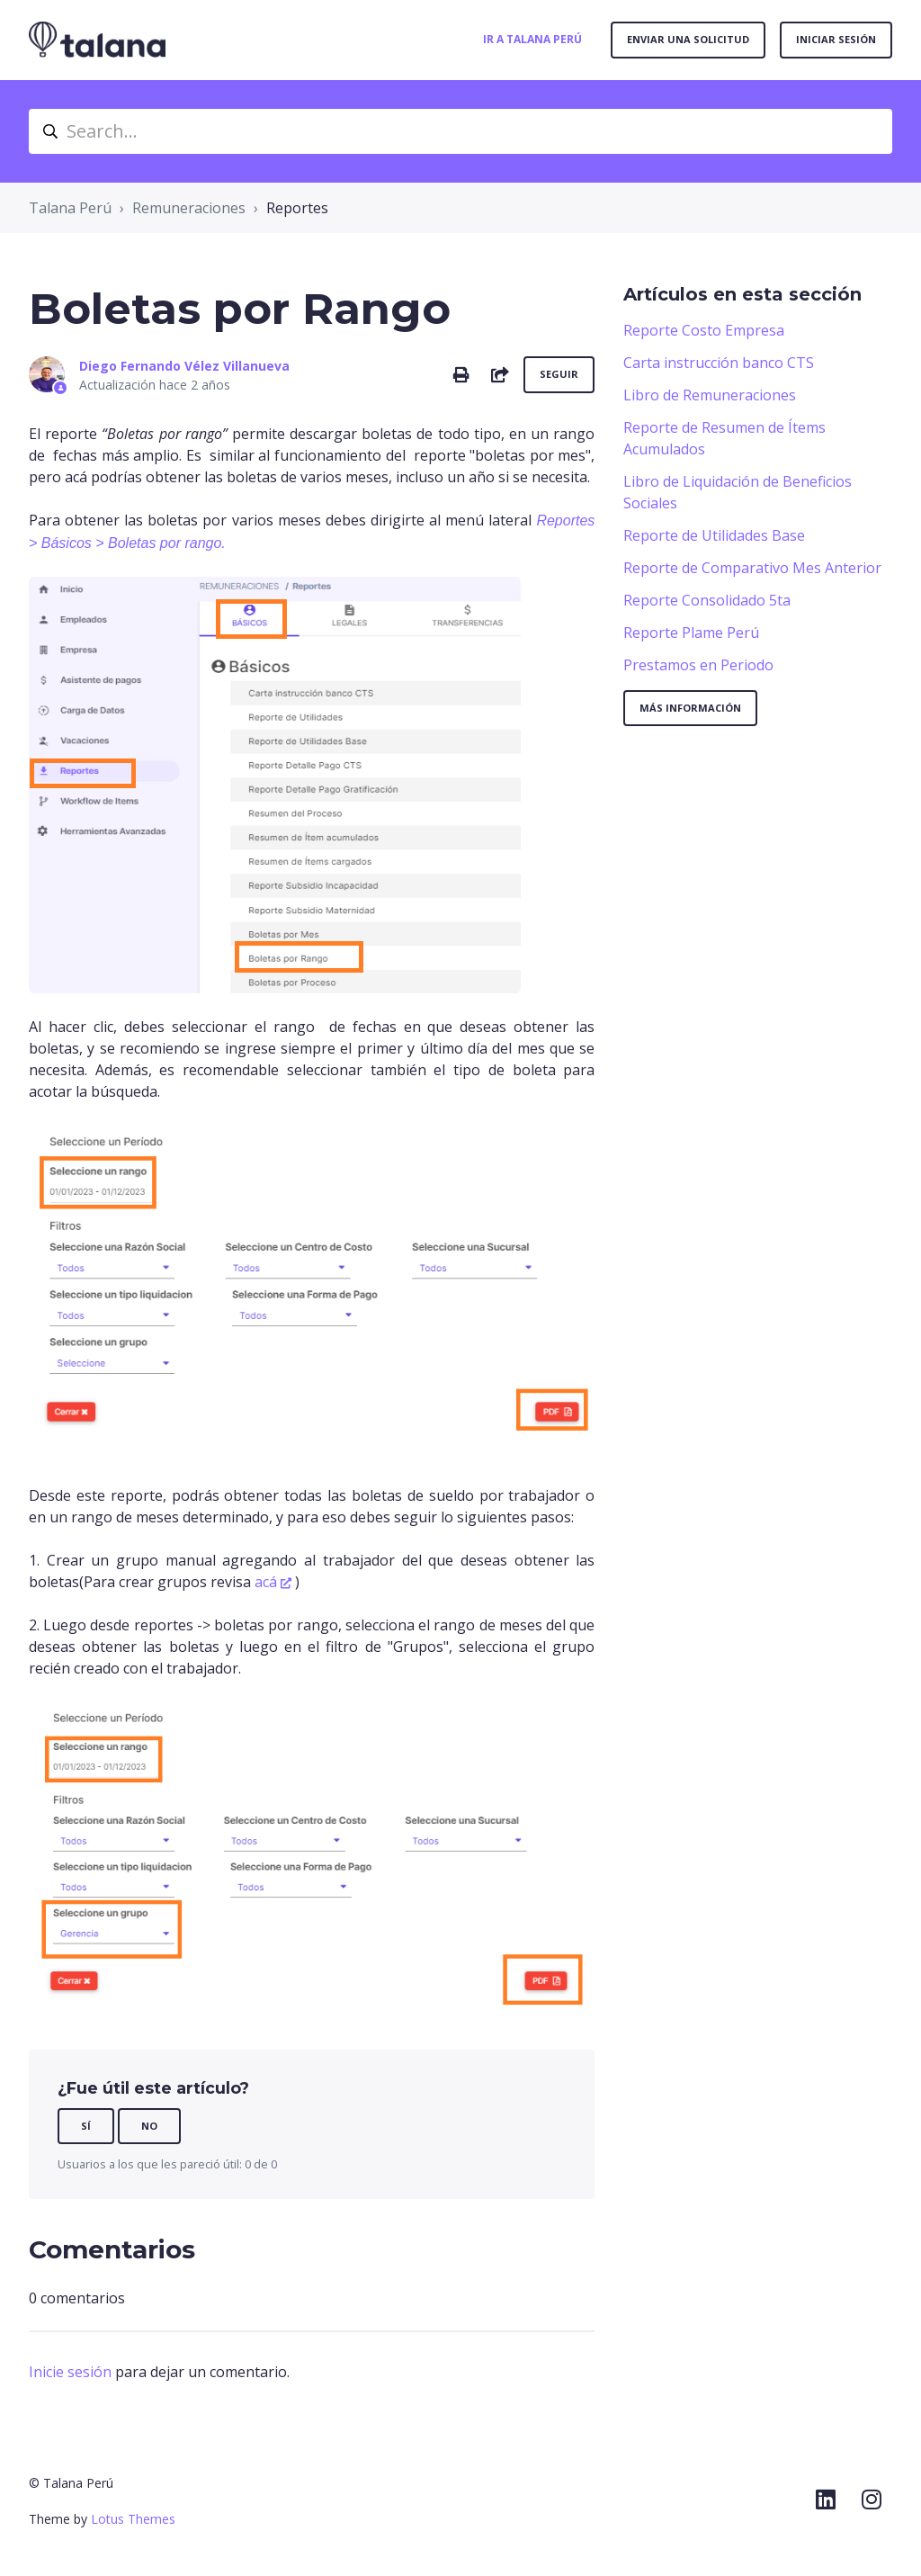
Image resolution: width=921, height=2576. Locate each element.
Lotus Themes (133, 2518)
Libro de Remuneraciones (709, 395)
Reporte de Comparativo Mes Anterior (752, 568)
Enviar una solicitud (688, 39)
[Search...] (460, 131)
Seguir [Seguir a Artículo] (559, 374)
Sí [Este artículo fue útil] (86, 2125)
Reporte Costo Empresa (703, 330)
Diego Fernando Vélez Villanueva (184, 365)
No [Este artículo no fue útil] (149, 2125)
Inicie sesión (70, 2372)
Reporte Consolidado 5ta (707, 600)
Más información (690, 707)
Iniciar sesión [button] (836, 39)
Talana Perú (70, 208)
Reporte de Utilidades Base (714, 535)
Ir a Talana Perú (532, 39)
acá (266, 1582)
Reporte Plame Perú (691, 632)
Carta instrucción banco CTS (718, 362)
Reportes (297, 208)
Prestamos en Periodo (698, 665)
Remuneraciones (189, 208)
